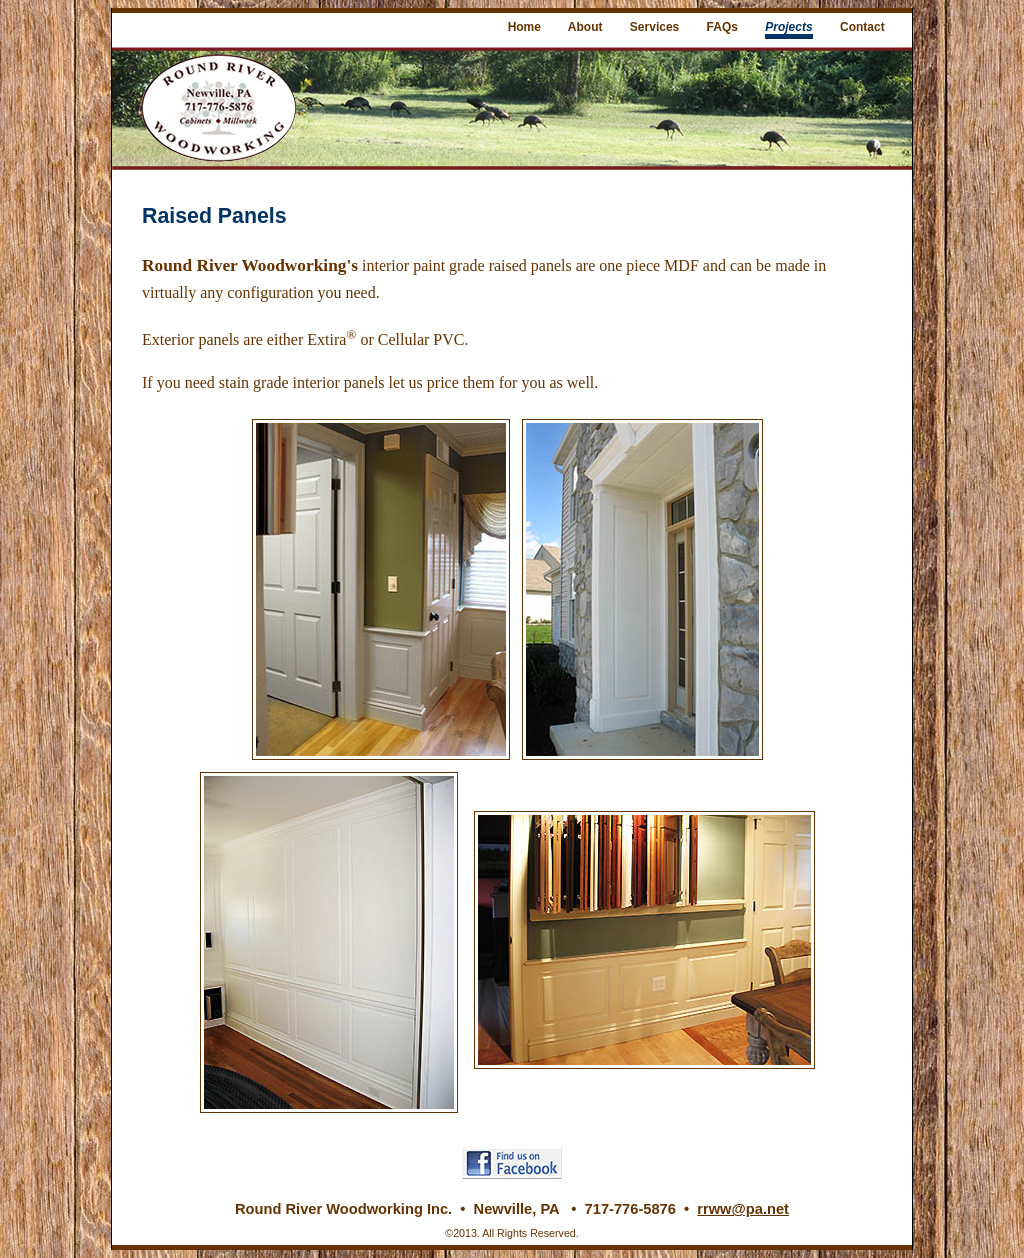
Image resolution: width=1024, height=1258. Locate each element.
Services (654, 27)
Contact (862, 27)
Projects (788, 27)
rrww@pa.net (743, 1209)
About (585, 27)
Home (524, 27)
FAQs (722, 27)
